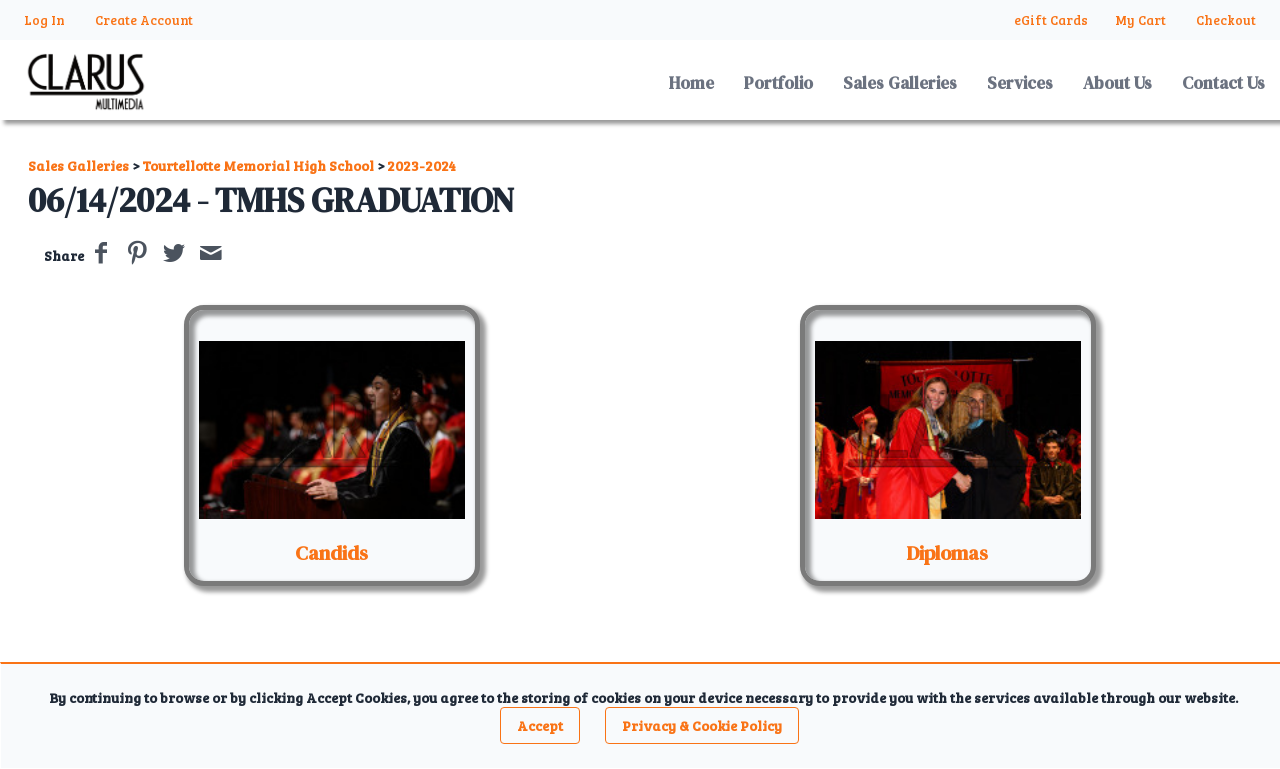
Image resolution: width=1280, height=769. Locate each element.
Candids (331, 553)
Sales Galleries (900, 83)
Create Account (144, 20)
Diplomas (947, 553)
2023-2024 (421, 165)
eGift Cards (1051, 20)
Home (691, 83)
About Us (1117, 83)
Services (1020, 83)
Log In (44, 20)
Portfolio (778, 83)
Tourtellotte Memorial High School (258, 165)
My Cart (1142, 20)
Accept (540, 725)
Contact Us (1223, 83)
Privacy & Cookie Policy (702, 725)
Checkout (1226, 20)
